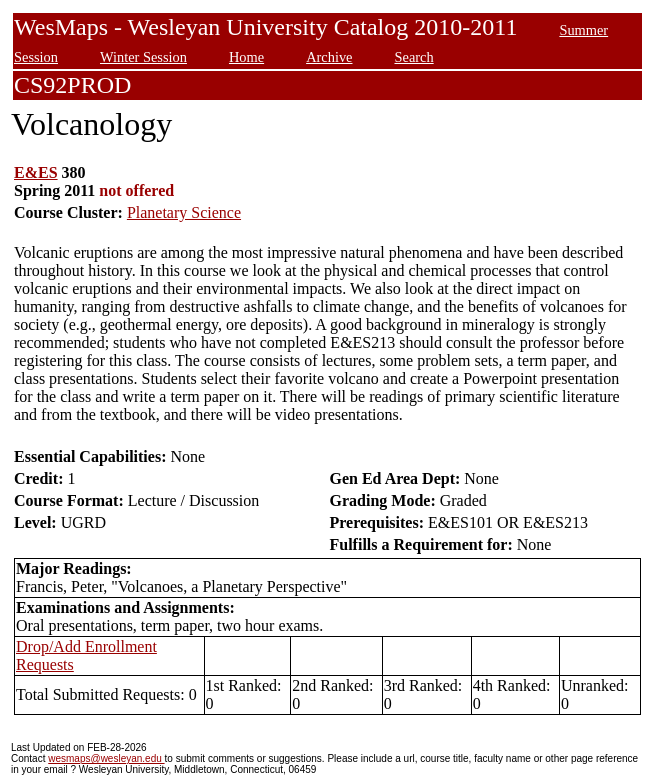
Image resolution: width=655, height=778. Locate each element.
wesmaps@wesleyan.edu (106, 758)
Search (413, 57)
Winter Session (143, 57)
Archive (329, 57)
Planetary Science (184, 212)
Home (246, 57)
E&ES (36, 172)
